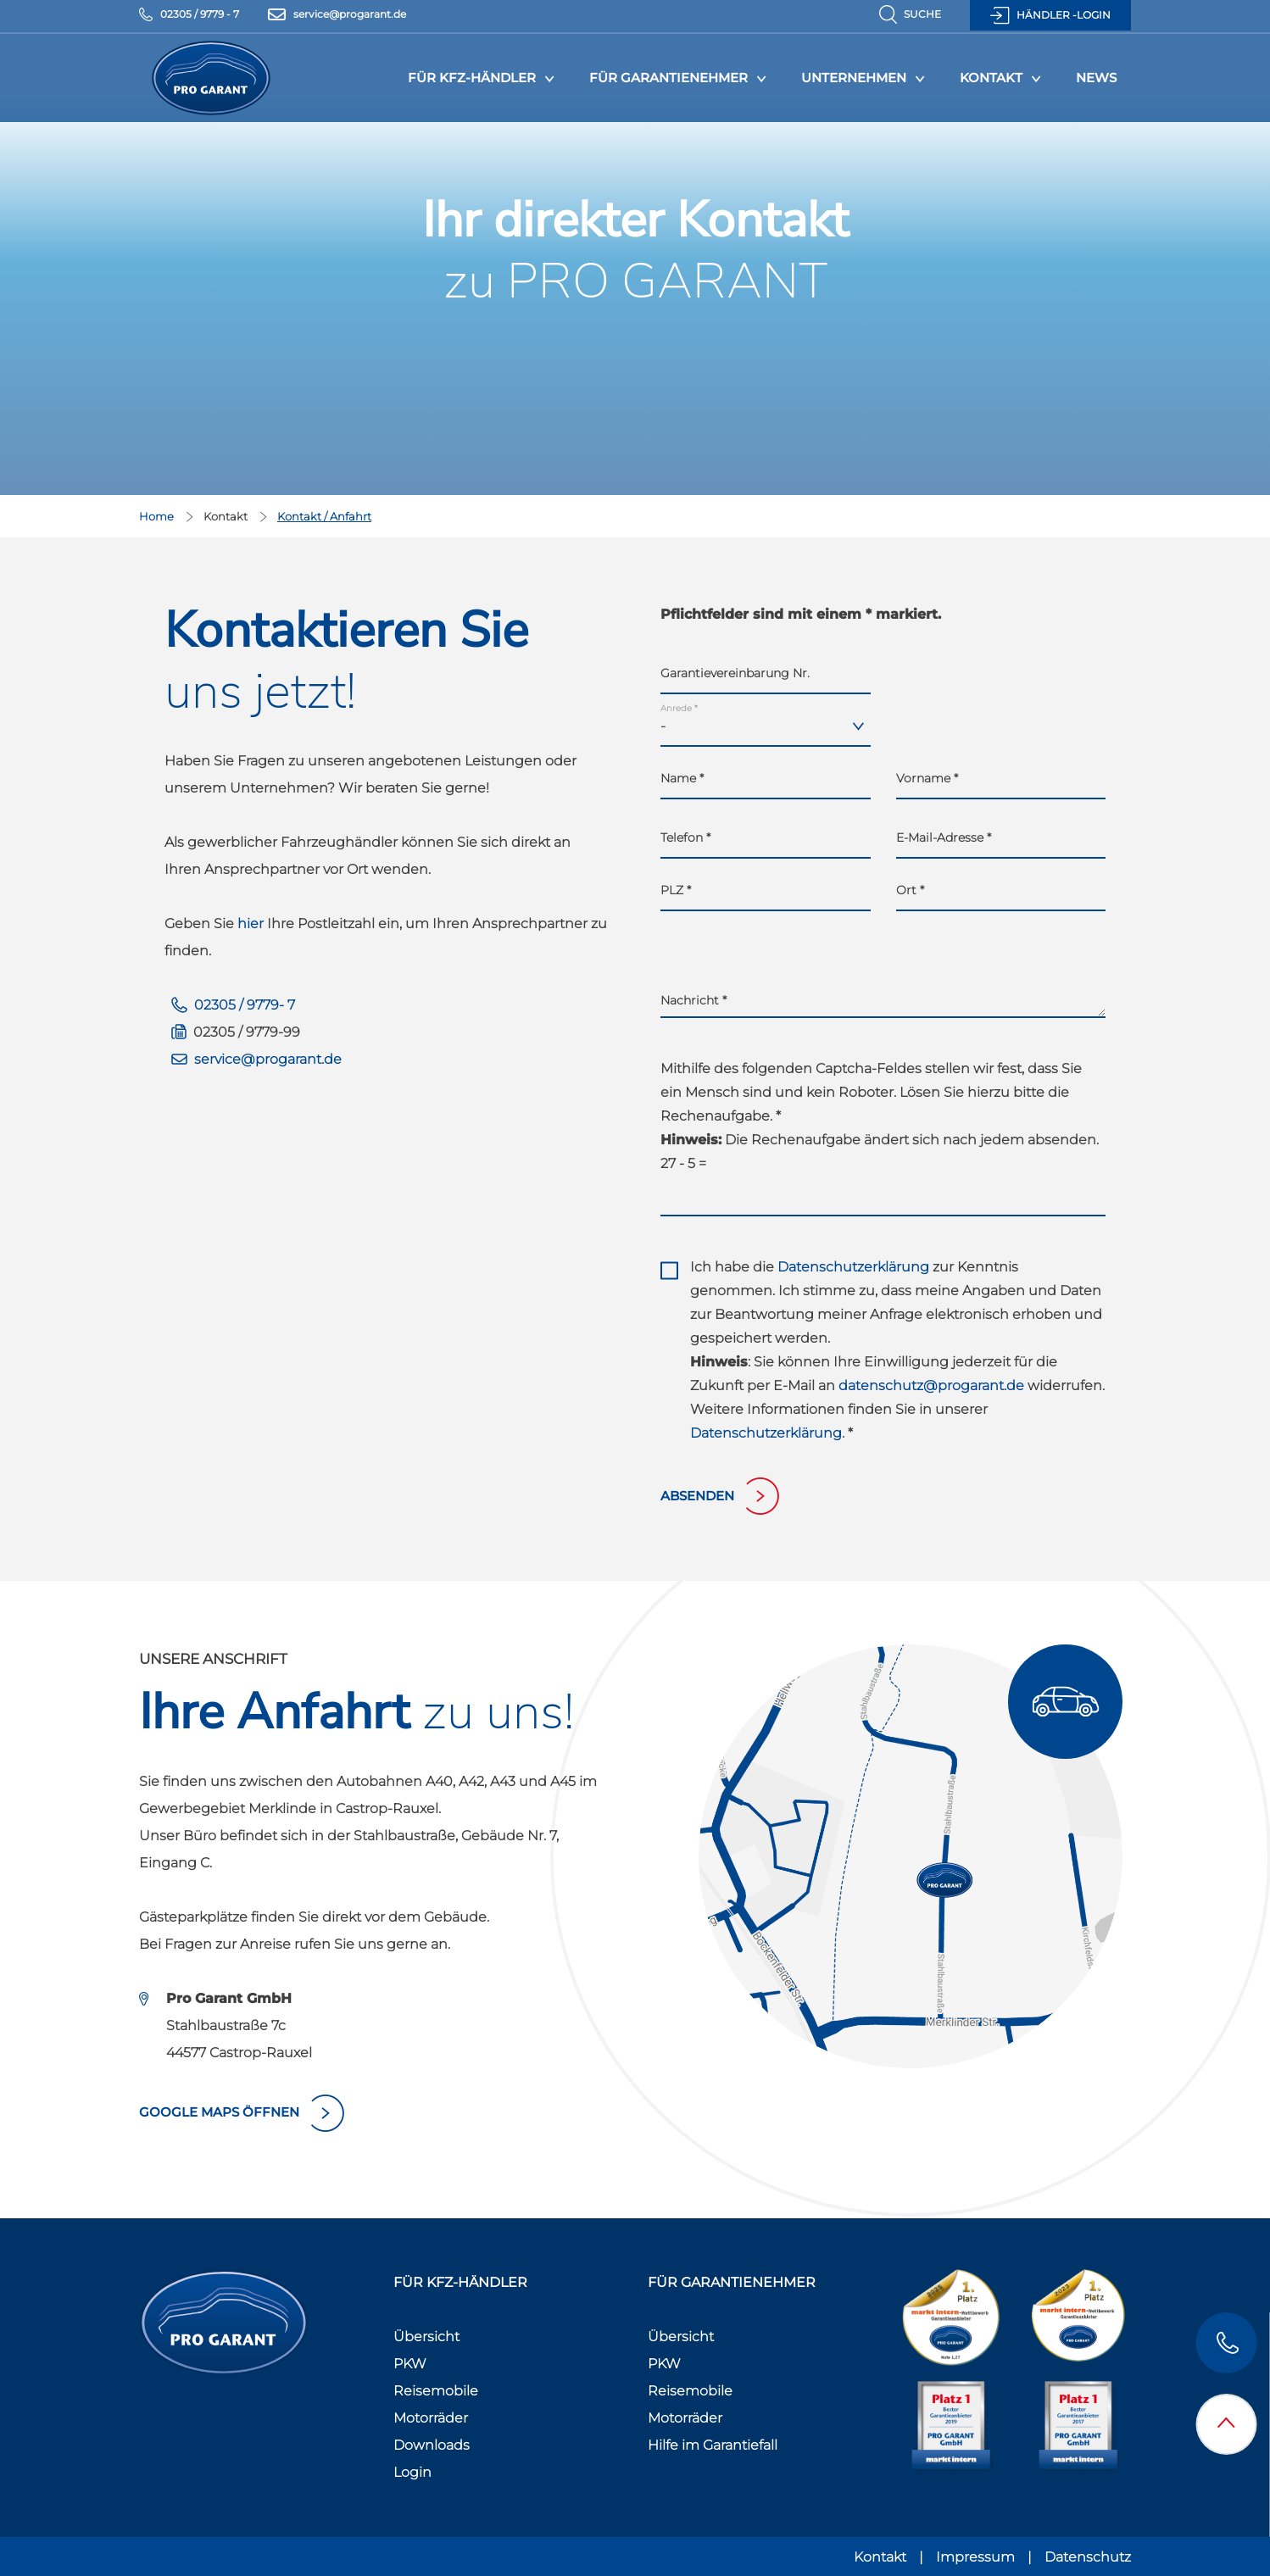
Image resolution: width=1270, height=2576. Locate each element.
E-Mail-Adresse (943, 837)
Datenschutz (1087, 2557)
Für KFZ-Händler (472, 78)
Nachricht (693, 1000)
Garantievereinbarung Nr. (735, 673)
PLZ (675, 890)
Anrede (679, 708)
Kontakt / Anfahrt (324, 516)
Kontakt (991, 78)
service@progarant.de (268, 1059)
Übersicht (426, 2336)
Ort (910, 890)
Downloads (431, 2445)
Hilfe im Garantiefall (712, 2445)
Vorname (927, 778)
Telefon (685, 837)
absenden (697, 1496)
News (1096, 78)
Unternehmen (853, 78)
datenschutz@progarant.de (931, 1385)
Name (682, 778)
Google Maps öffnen (219, 2112)
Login (412, 2472)
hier (250, 923)
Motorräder (430, 2418)
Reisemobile (435, 2391)
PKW (409, 2364)
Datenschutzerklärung (853, 1267)
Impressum (975, 2557)
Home (157, 516)
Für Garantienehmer (668, 78)
